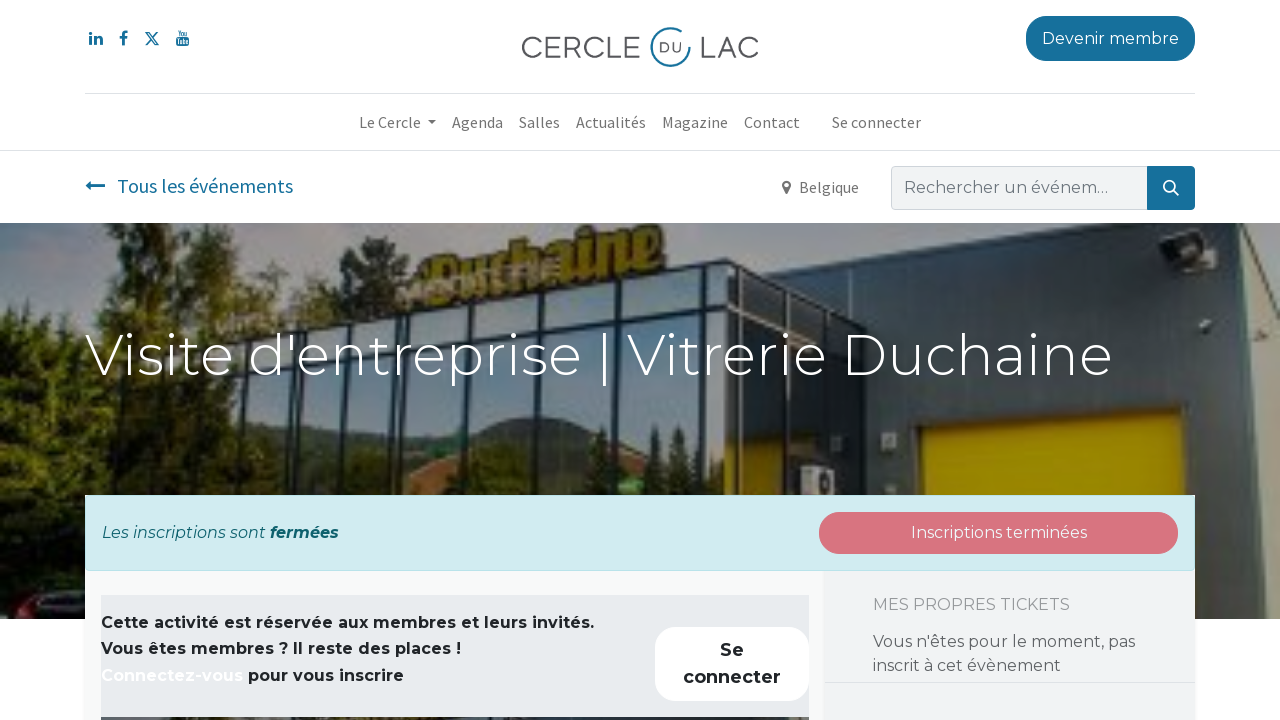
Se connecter (876, 122)
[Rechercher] (1171, 188)
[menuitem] (477, 122)
